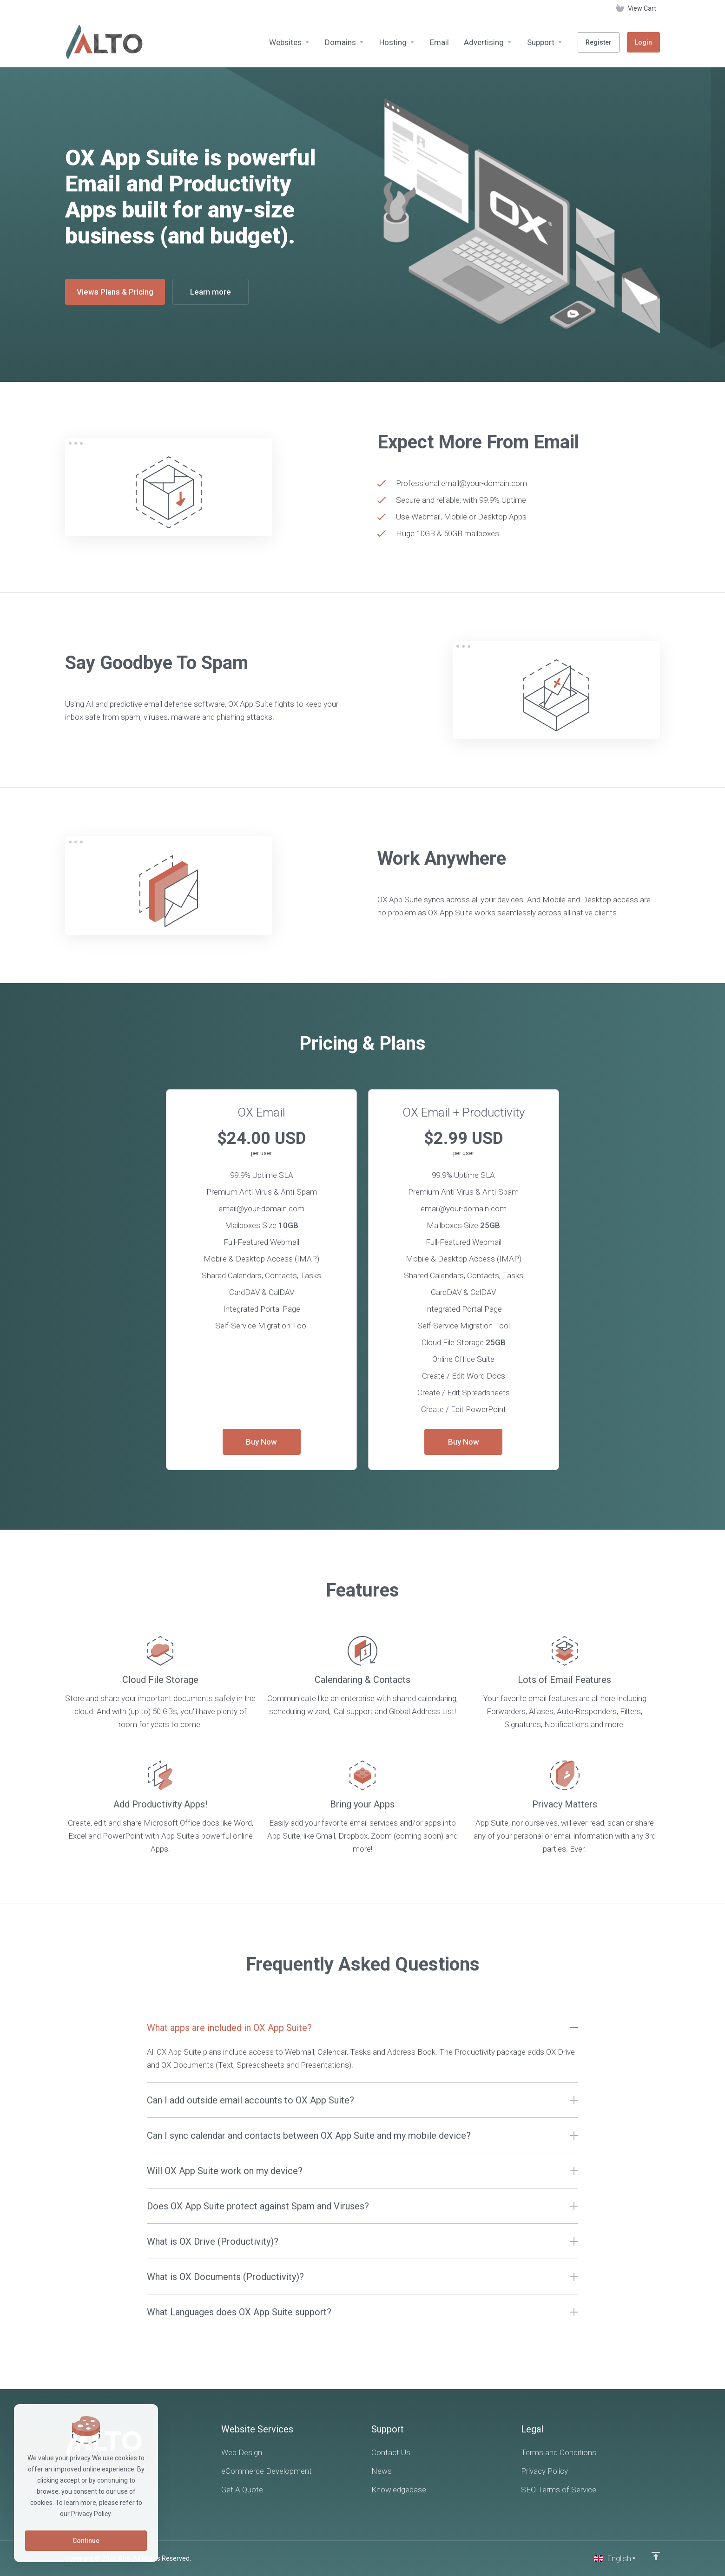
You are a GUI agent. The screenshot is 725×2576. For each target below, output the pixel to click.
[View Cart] (636, 8)
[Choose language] (615, 2558)
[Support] (545, 42)
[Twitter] (92, 2499)
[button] (362, 2027)
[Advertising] (488, 42)
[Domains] (344, 42)
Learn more (210, 291)
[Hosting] (397, 42)
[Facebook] (69, 2499)
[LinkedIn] (115, 2499)
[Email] (439, 42)
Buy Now (261, 1441)
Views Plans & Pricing (115, 291)
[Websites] (289, 42)
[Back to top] (655, 2556)
